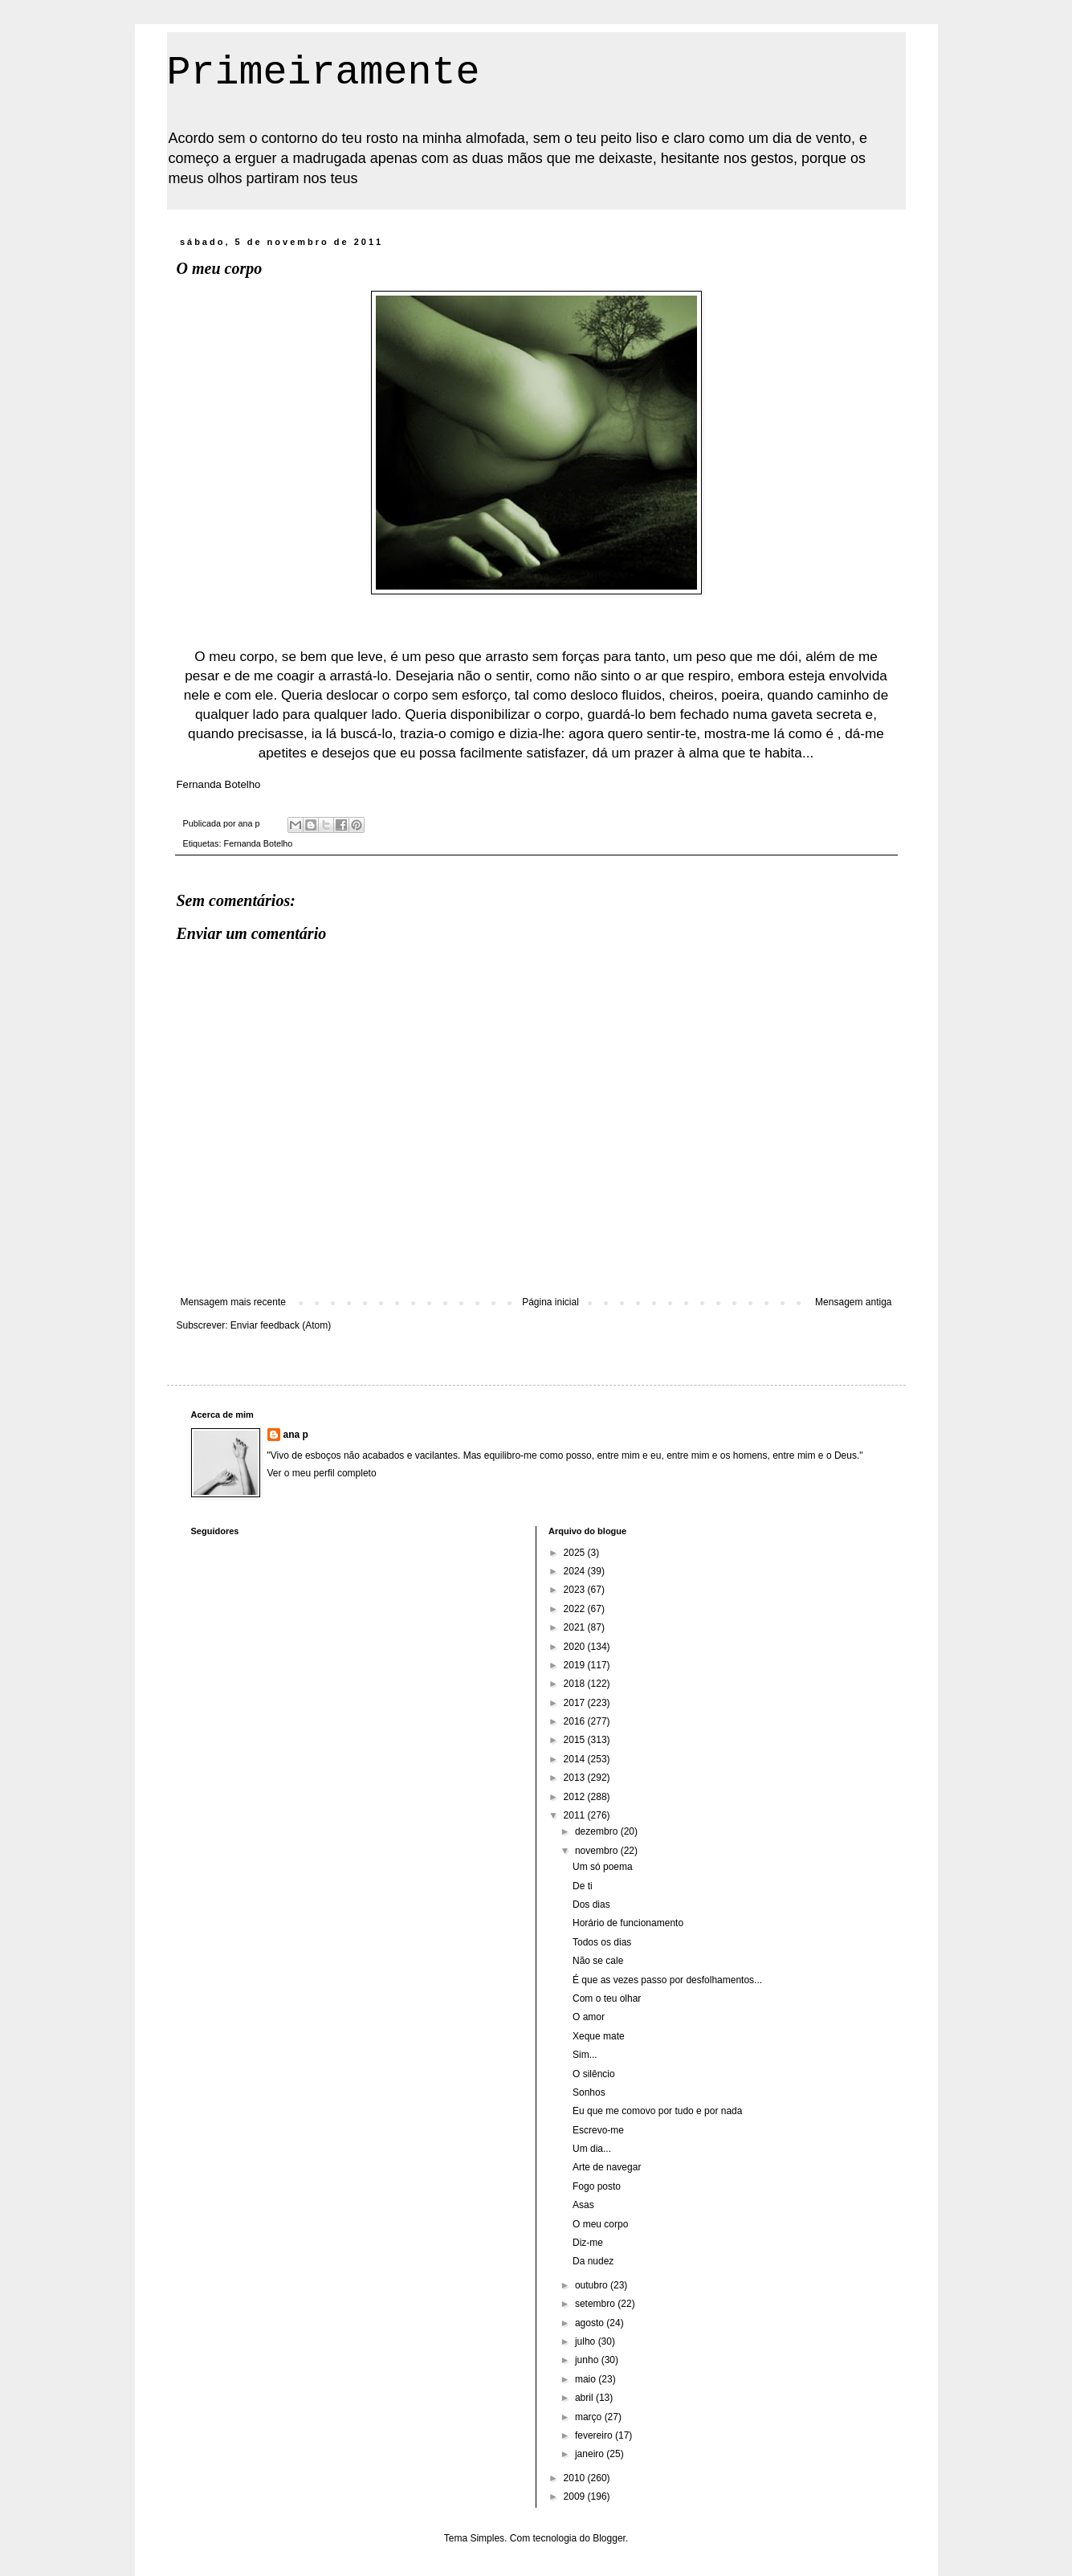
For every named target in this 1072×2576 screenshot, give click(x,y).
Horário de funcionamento (628, 1923)
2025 (576, 1552)
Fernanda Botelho (258, 843)
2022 (576, 1609)
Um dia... (592, 2148)
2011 (576, 1815)
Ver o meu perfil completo (322, 1473)
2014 (576, 1759)
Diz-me (588, 2242)
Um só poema (603, 1866)
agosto (590, 2323)
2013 (576, 1777)
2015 (576, 1739)
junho (588, 2360)
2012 (576, 1796)
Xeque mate (599, 2036)
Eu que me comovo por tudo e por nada (657, 2111)
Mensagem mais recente (233, 1302)
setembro (596, 2303)
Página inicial (550, 1302)
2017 (576, 1702)
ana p (295, 1434)
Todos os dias (602, 1942)
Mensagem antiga (853, 1302)
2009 (576, 2496)
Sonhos (589, 2092)
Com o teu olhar (607, 1998)
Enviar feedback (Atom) (280, 1325)
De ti (583, 1886)
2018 (576, 1683)
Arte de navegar (607, 2167)
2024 (576, 1571)
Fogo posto (597, 2186)
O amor (589, 2017)
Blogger (609, 2538)
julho (586, 2341)
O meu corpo (600, 2224)
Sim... (585, 2054)
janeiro (590, 2454)
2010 (576, 2478)
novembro (598, 1850)
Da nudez (593, 2261)
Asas (583, 2205)
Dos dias (591, 1904)
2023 (576, 1589)
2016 (576, 1721)
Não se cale (598, 1960)
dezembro (598, 1831)
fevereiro (595, 2435)
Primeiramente (323, 73)
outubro (592, 2285)
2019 (576, 1665)
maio (586, 2379)
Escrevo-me (598, 2130)
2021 (576, 1627)
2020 (576, 1646)
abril (585, 2397)
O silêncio (594, 2074)
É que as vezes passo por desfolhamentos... (667, 1980)
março (590, 2417)
